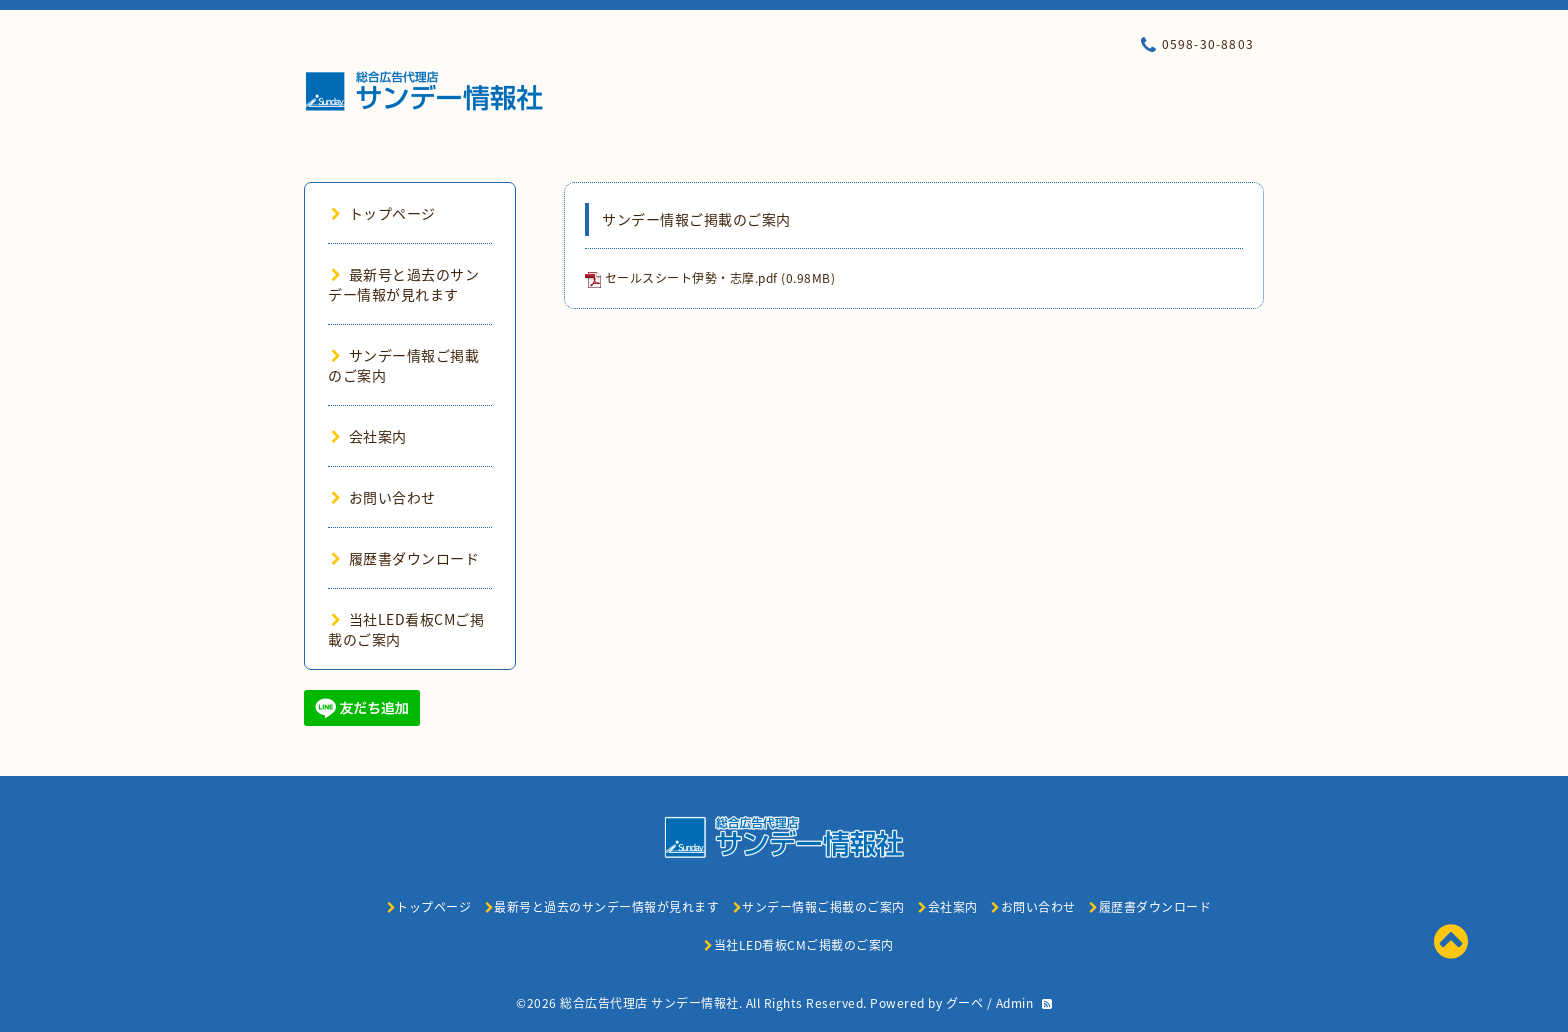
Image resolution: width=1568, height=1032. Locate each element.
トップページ (383, 213)
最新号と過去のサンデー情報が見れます (403, 284)
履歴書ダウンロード (405, 558)
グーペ (965, 1003)
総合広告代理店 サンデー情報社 (649, 1003)
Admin (1015, 1003)
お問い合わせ (383, 497)
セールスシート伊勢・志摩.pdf (691, 278)
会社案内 (369, 436)
